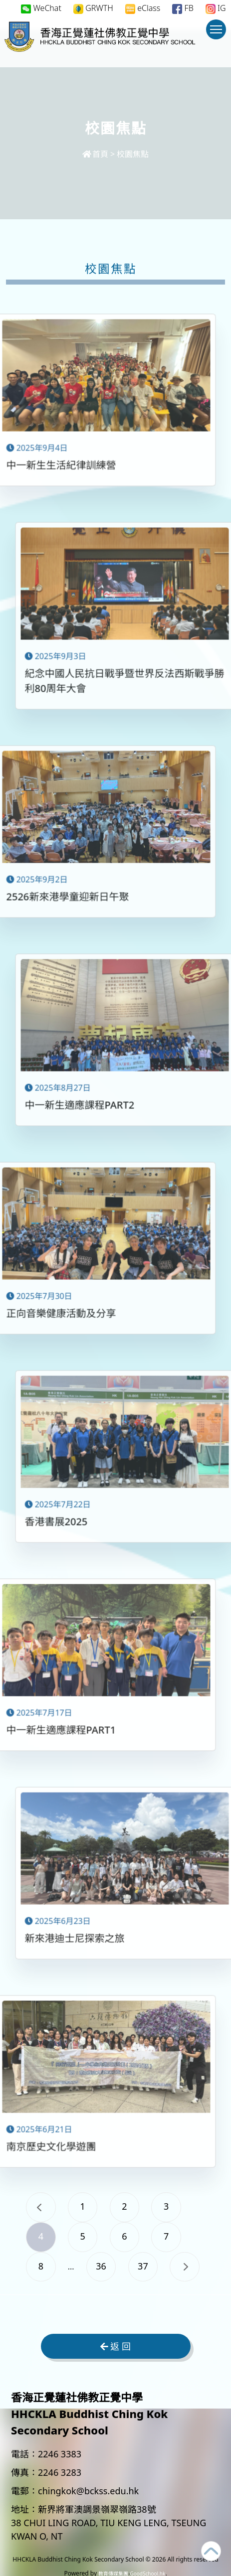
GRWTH (93, 8)
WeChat (41, 7)
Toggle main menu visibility (218, 34)
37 (143, 2266)
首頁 (95, 154)
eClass (142, 8)
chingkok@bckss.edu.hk (88, 2491)
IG (216, 8)
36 (101, 2266)
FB (182, 8)
